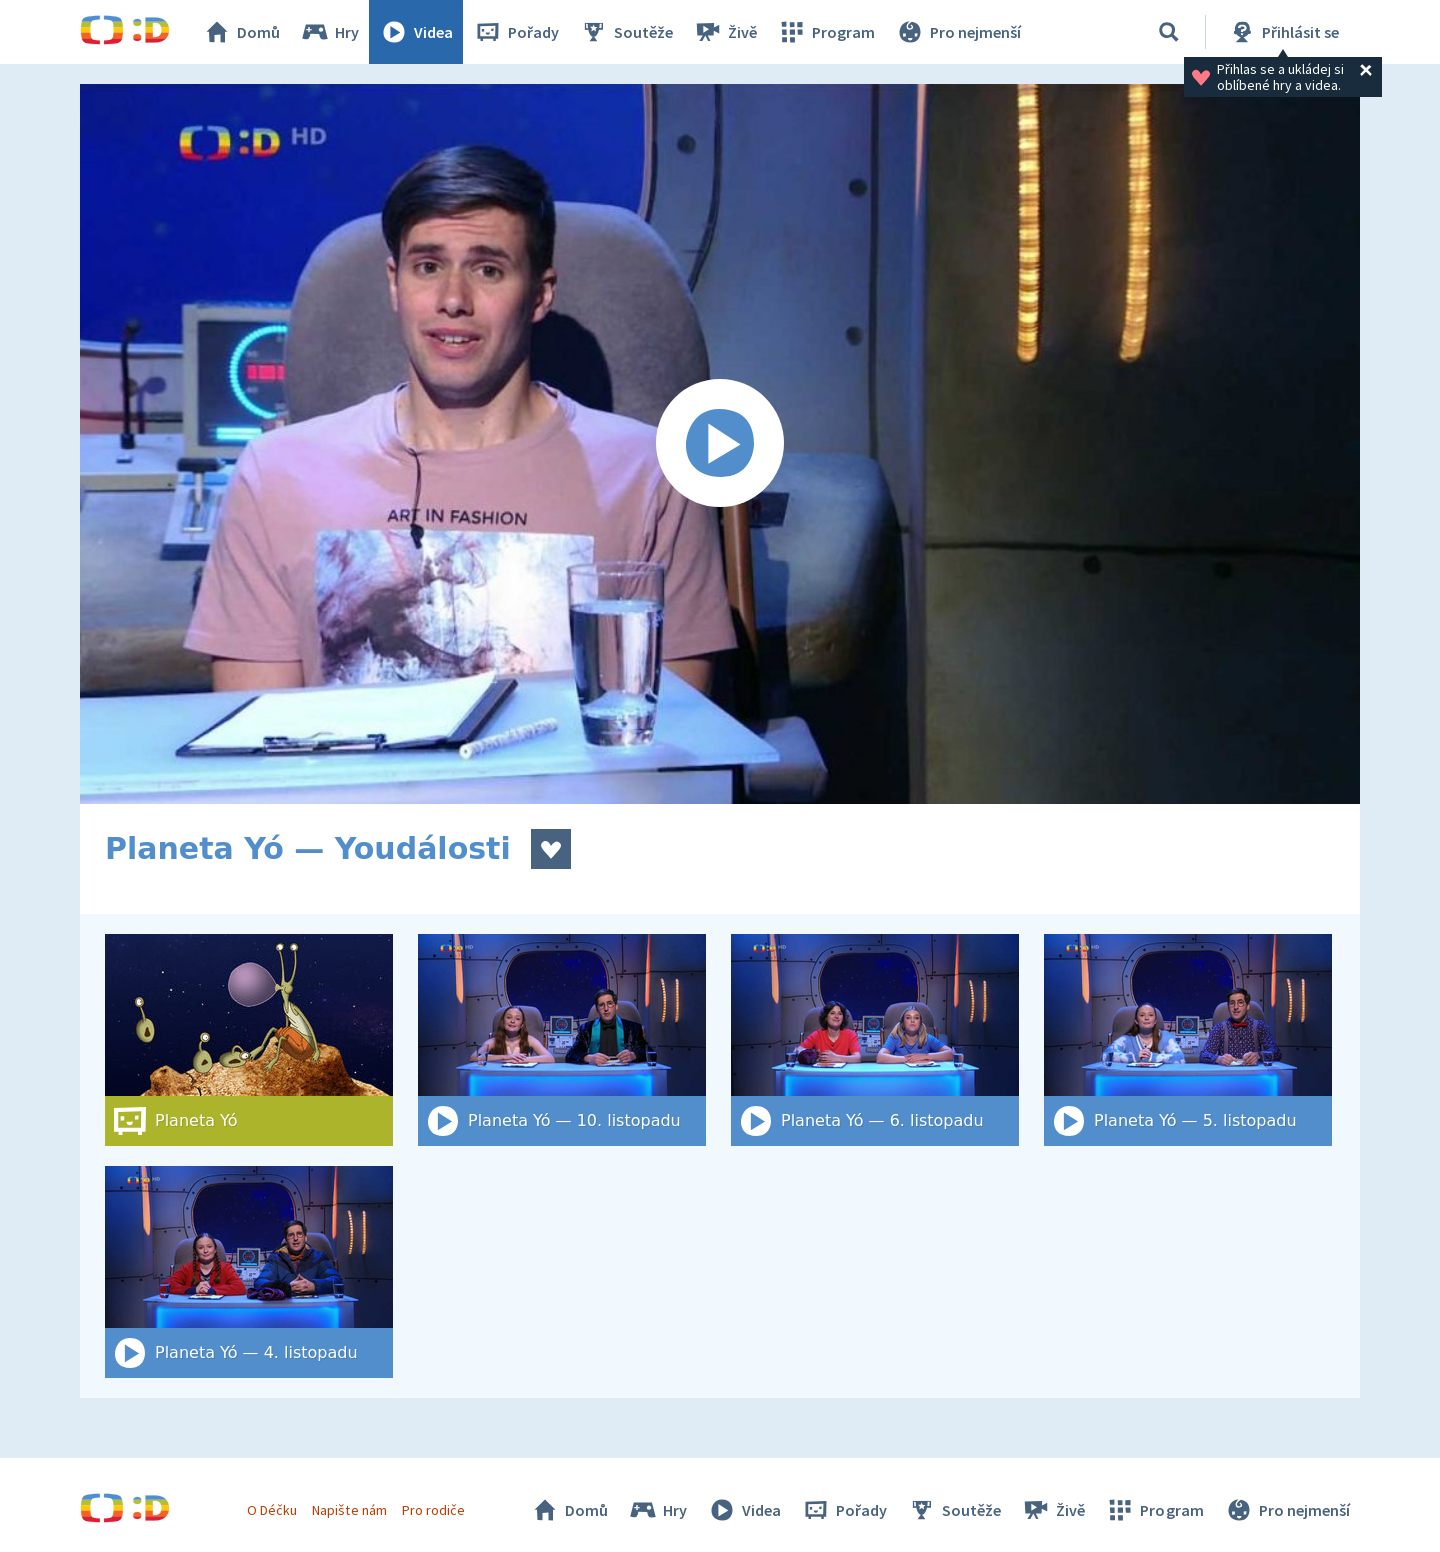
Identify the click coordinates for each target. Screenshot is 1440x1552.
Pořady (516, 32)
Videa (416, 32)
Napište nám (349, 1510)
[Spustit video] (720, 444)
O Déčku (272, 1510)
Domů (241, 32)
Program (826, 32)
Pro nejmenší (958, 32)
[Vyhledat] (1169, 32)
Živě (725, 32)
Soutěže (626, 32)
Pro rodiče (433, 1510)
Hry (329, 32)
